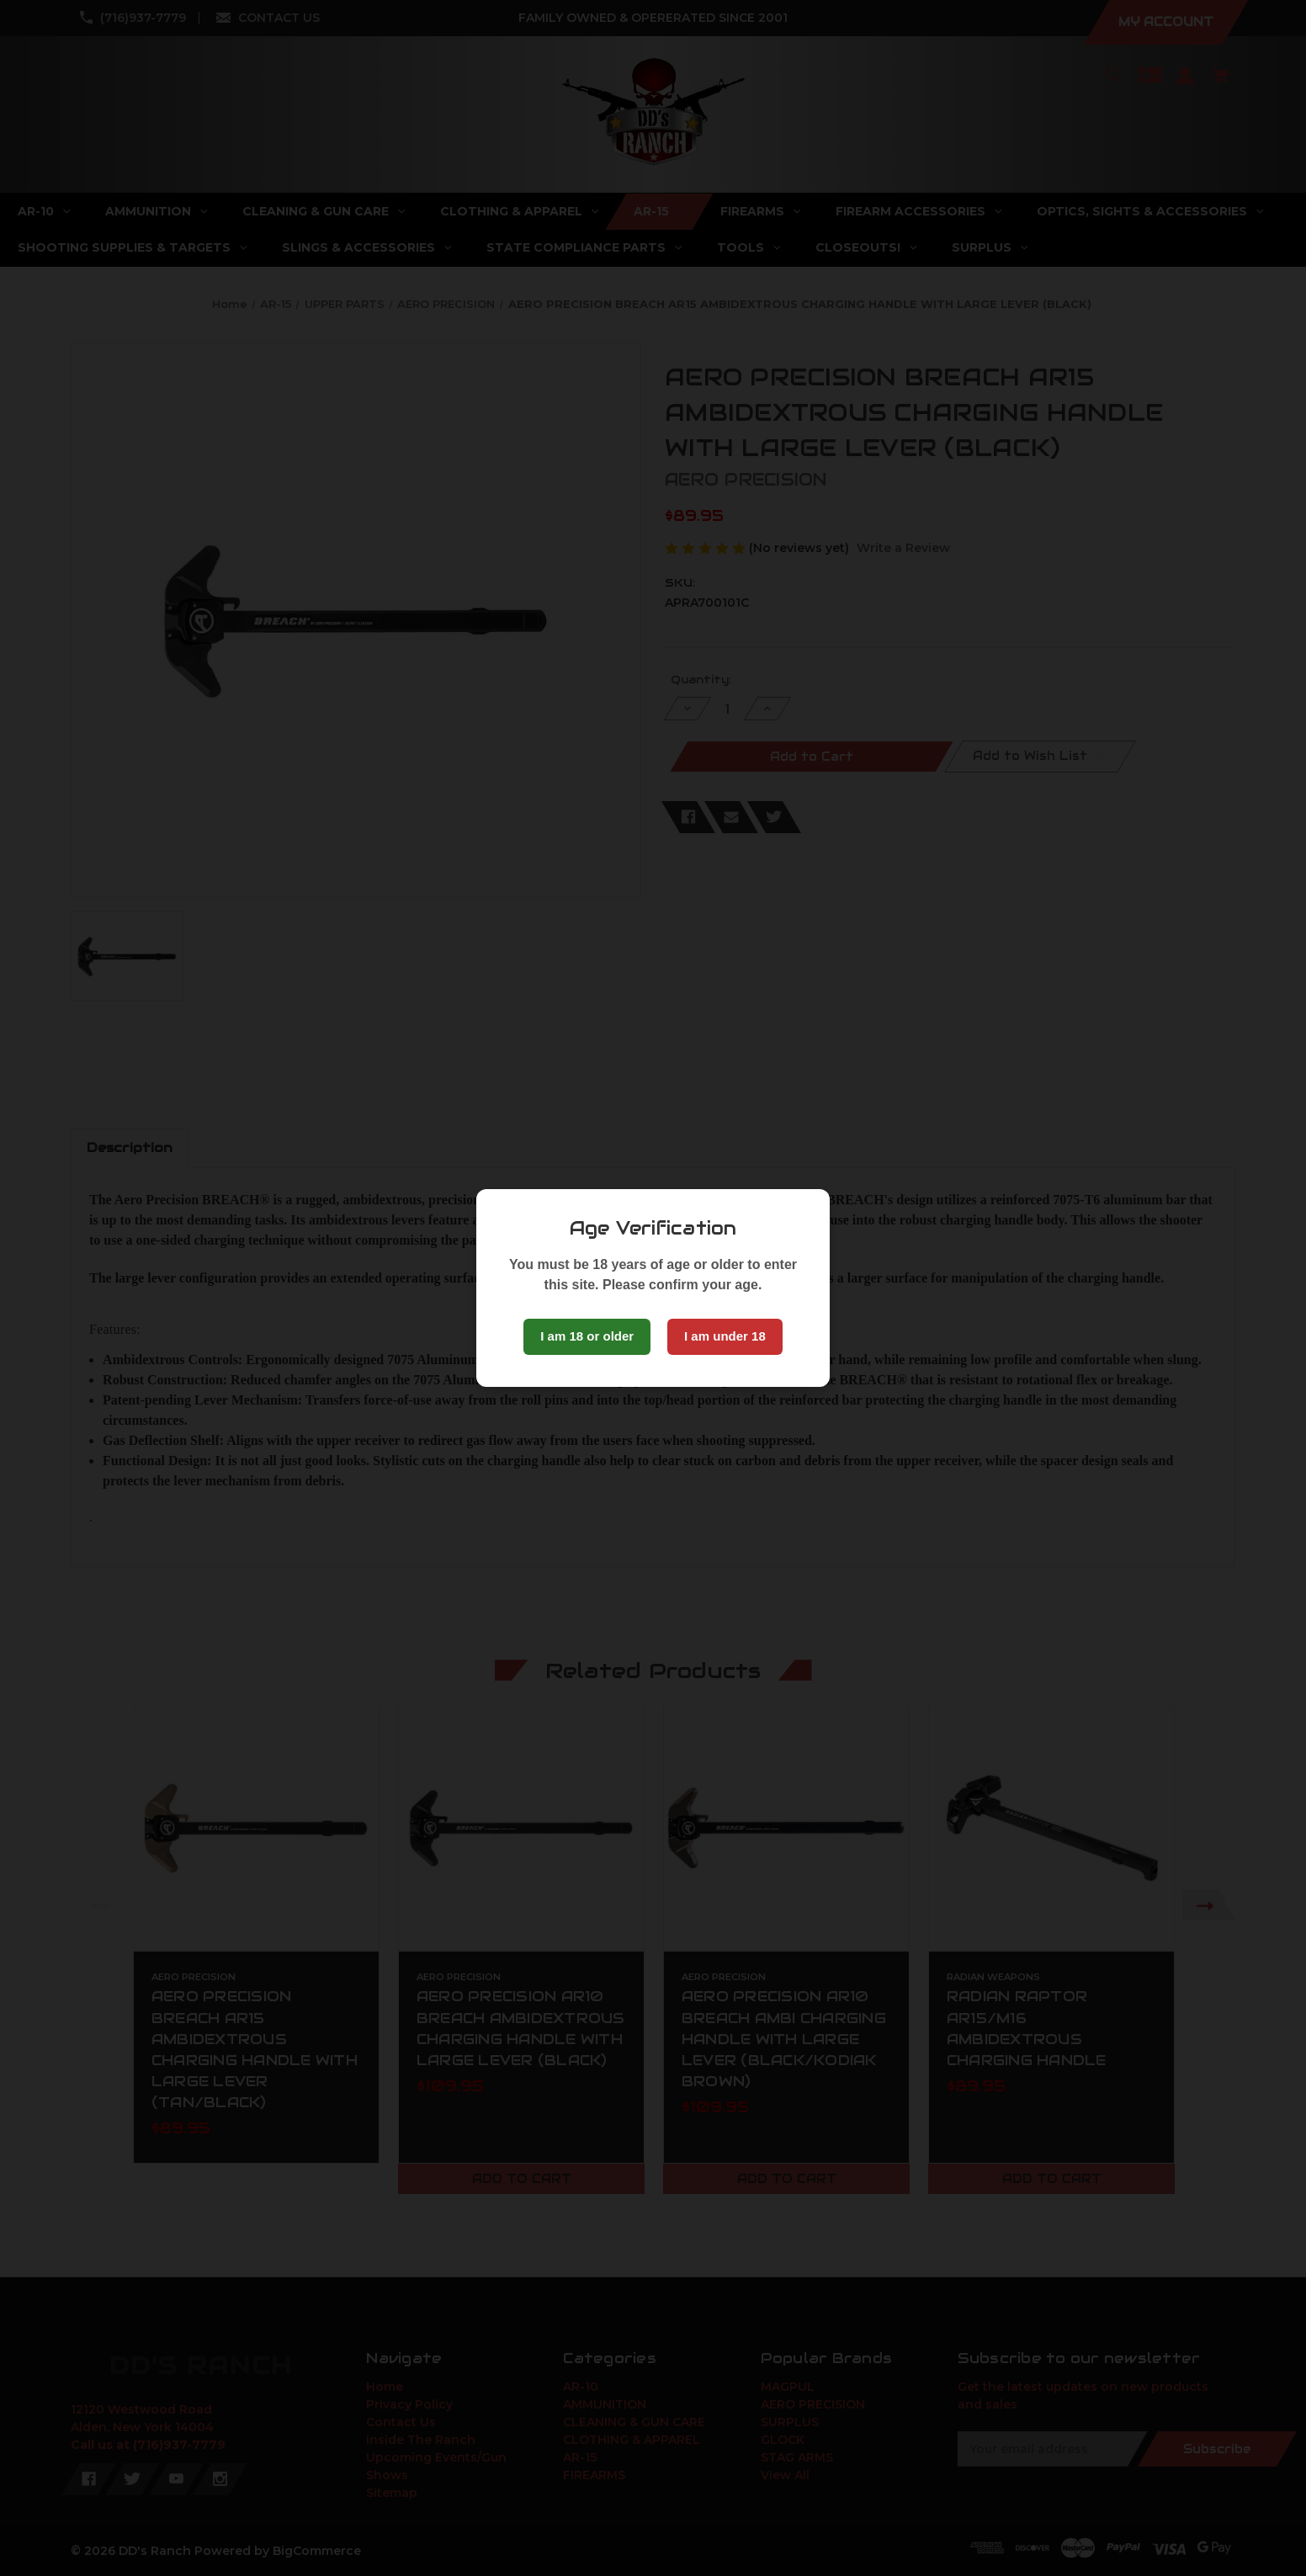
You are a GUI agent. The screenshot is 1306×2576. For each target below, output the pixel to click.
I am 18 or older (587, 1336)
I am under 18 (725, 1336)
